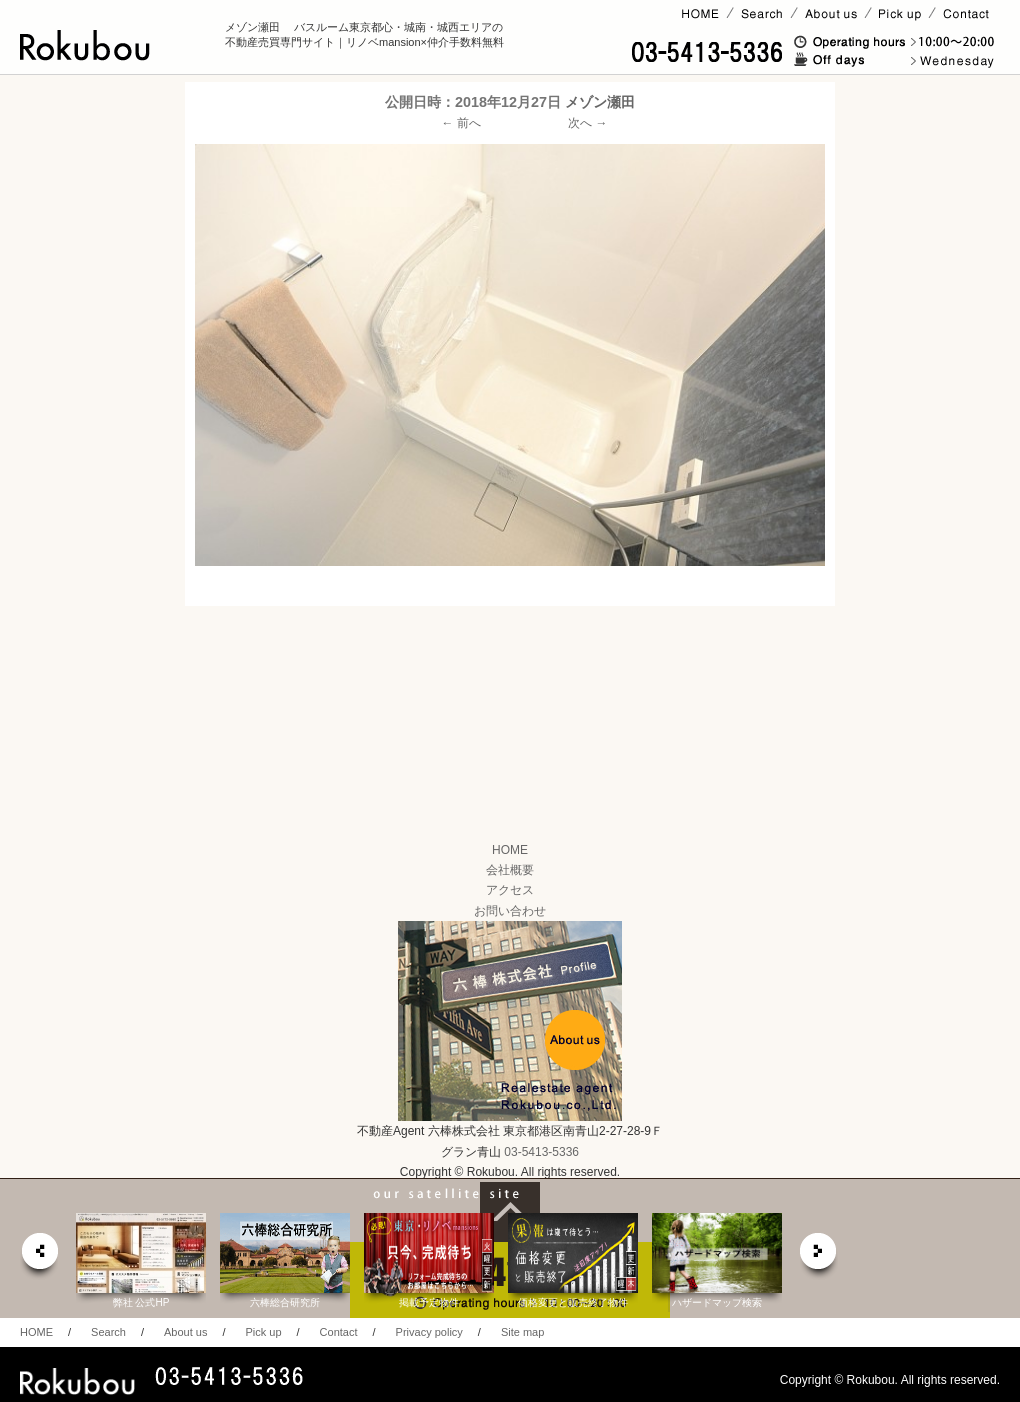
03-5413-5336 (541, 1152)
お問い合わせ (510, 911)
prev (39, 1256)
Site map (522, 1332)
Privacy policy (429, 1332)
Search (108, 1332)
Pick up (263, 1332)
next (819, 1256)
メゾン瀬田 (600, 102)
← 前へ (461, 123)
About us (185, 1332)
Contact (339, 1332)
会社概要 (510, 870)
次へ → (587, 123)
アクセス (510, 890)
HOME (510, 850)
